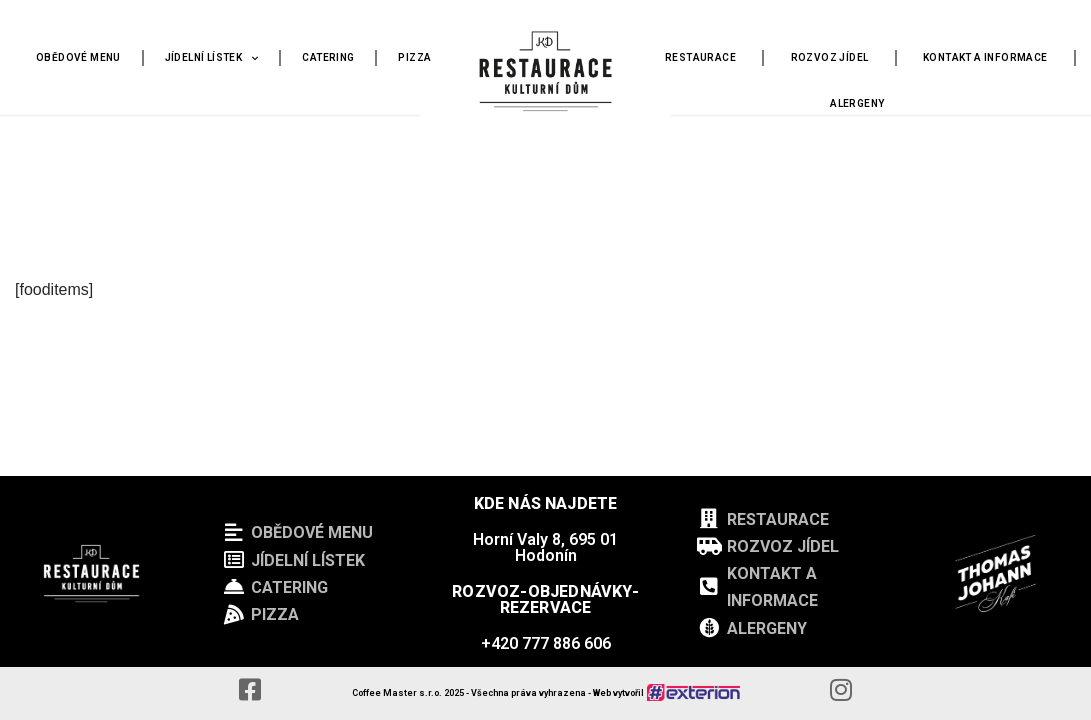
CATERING (328, 57)
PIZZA (414, 57)
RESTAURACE (700, 57)
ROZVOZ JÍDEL (830, 57)
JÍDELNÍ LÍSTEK (212, 58)
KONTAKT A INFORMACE (985, 57)
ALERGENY (857, 103)
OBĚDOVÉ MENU (78, 57)
